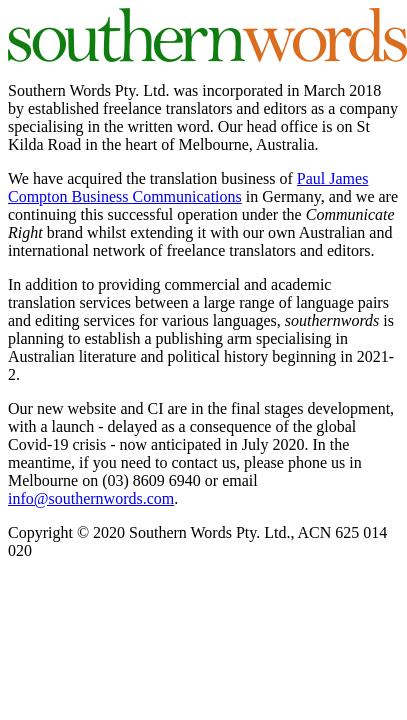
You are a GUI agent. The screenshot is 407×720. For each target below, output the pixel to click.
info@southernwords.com (91, 498)
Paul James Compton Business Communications (188, 187)
